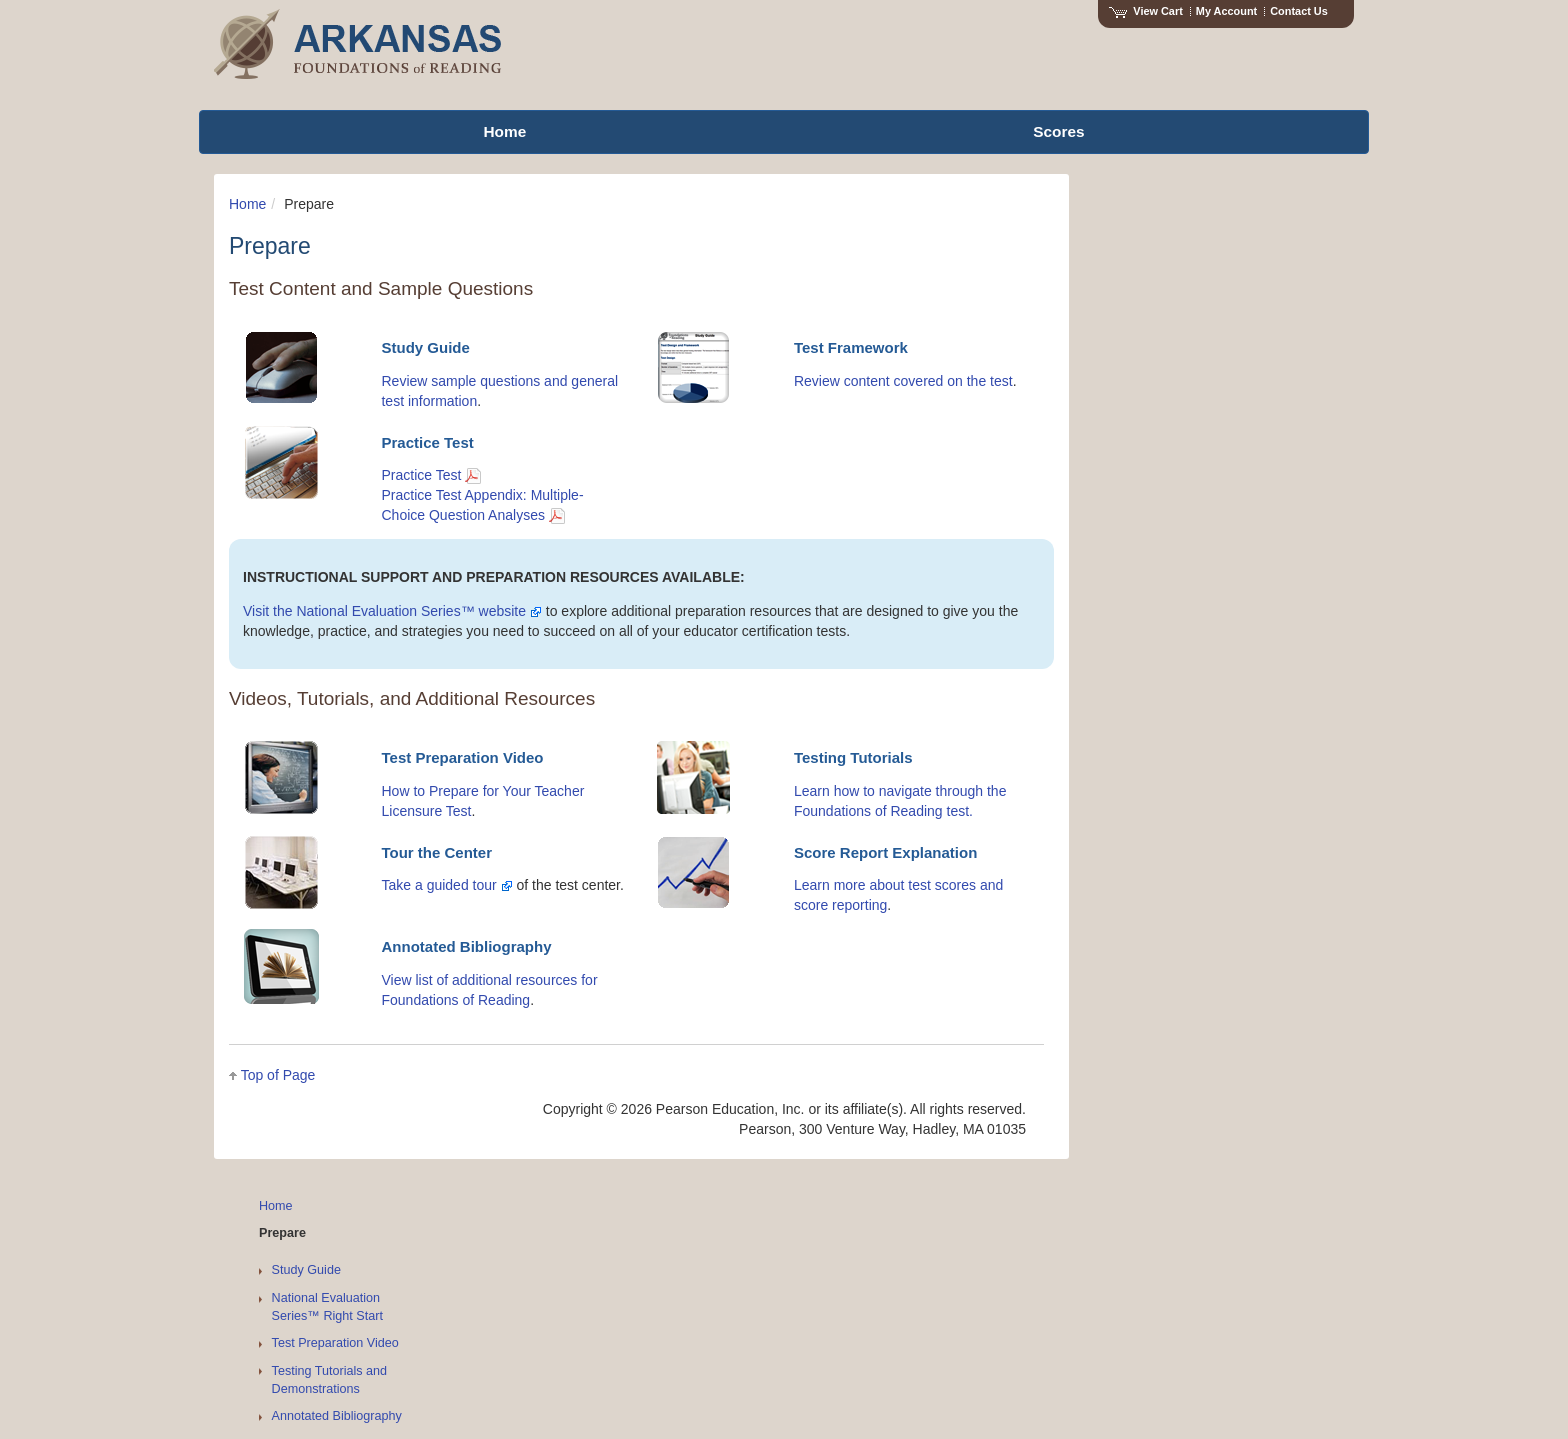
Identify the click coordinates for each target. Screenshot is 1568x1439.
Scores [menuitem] (1058, 131)
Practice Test (431, 475)
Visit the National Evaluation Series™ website (392, 611)
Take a (403, 885)
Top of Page (278, 1075)
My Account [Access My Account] (1226, 11)
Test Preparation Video (335, 1343)
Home (247, 204)
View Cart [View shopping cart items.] (1146, 11)
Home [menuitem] (504, 131)
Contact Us (1299, 11)
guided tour (470, 885)
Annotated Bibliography (337, 1416)
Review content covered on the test (903, 381)
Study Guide (306, 1270)
